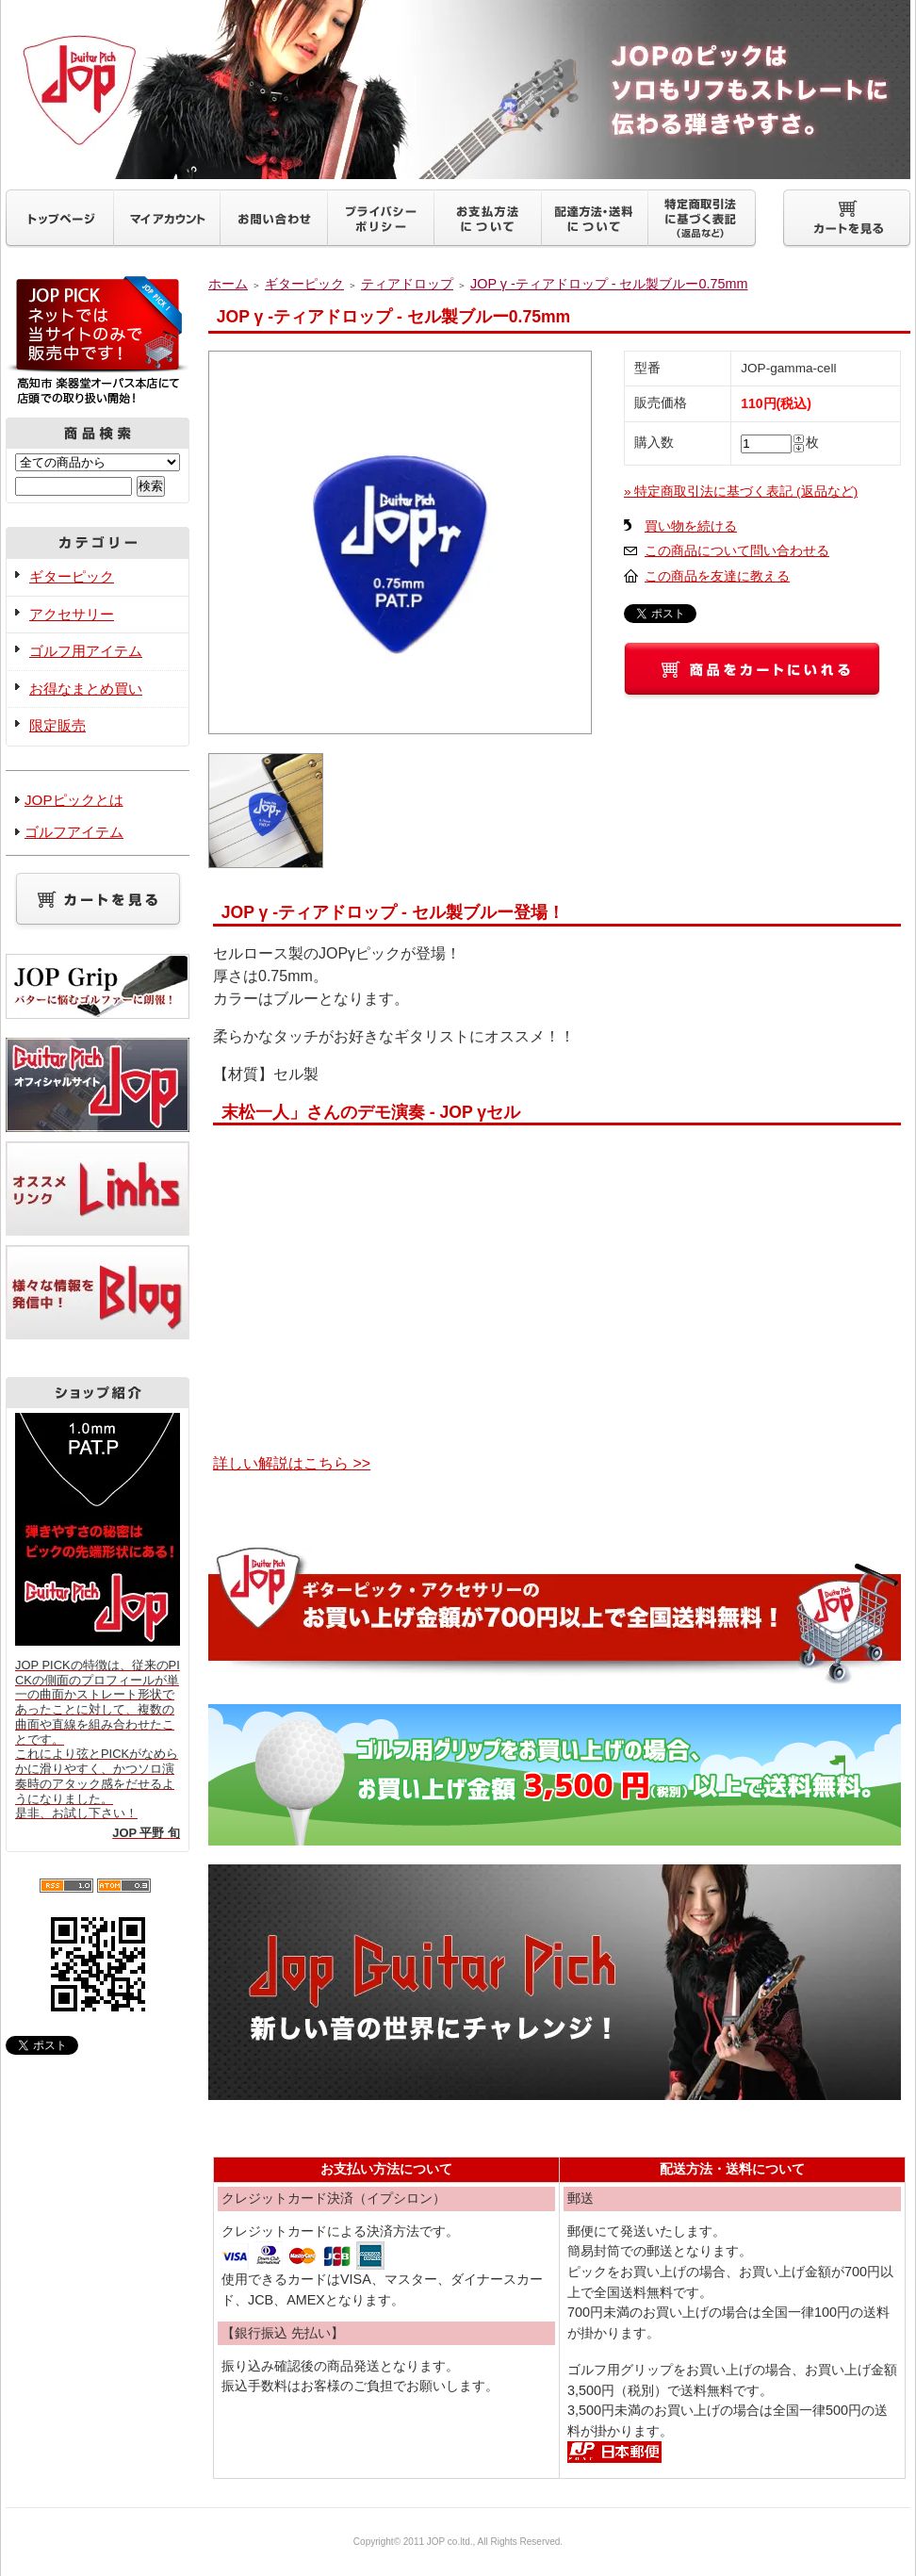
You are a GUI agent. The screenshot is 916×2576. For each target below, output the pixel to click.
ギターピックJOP (458, 89)
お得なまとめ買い (85, 689)
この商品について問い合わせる (737, 551)
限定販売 (57, 725)
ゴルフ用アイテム (85, 651)
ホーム (228, 283)
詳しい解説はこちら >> (291, 1463)
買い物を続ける (691, 526)
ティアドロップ (407, 283)
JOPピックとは (74, 800)
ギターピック (71, 576)
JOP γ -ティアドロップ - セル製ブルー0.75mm (608, 283)
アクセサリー (71, 614)
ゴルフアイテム (74, 832)
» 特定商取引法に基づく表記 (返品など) (741, 491)
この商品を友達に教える (717, 576)
